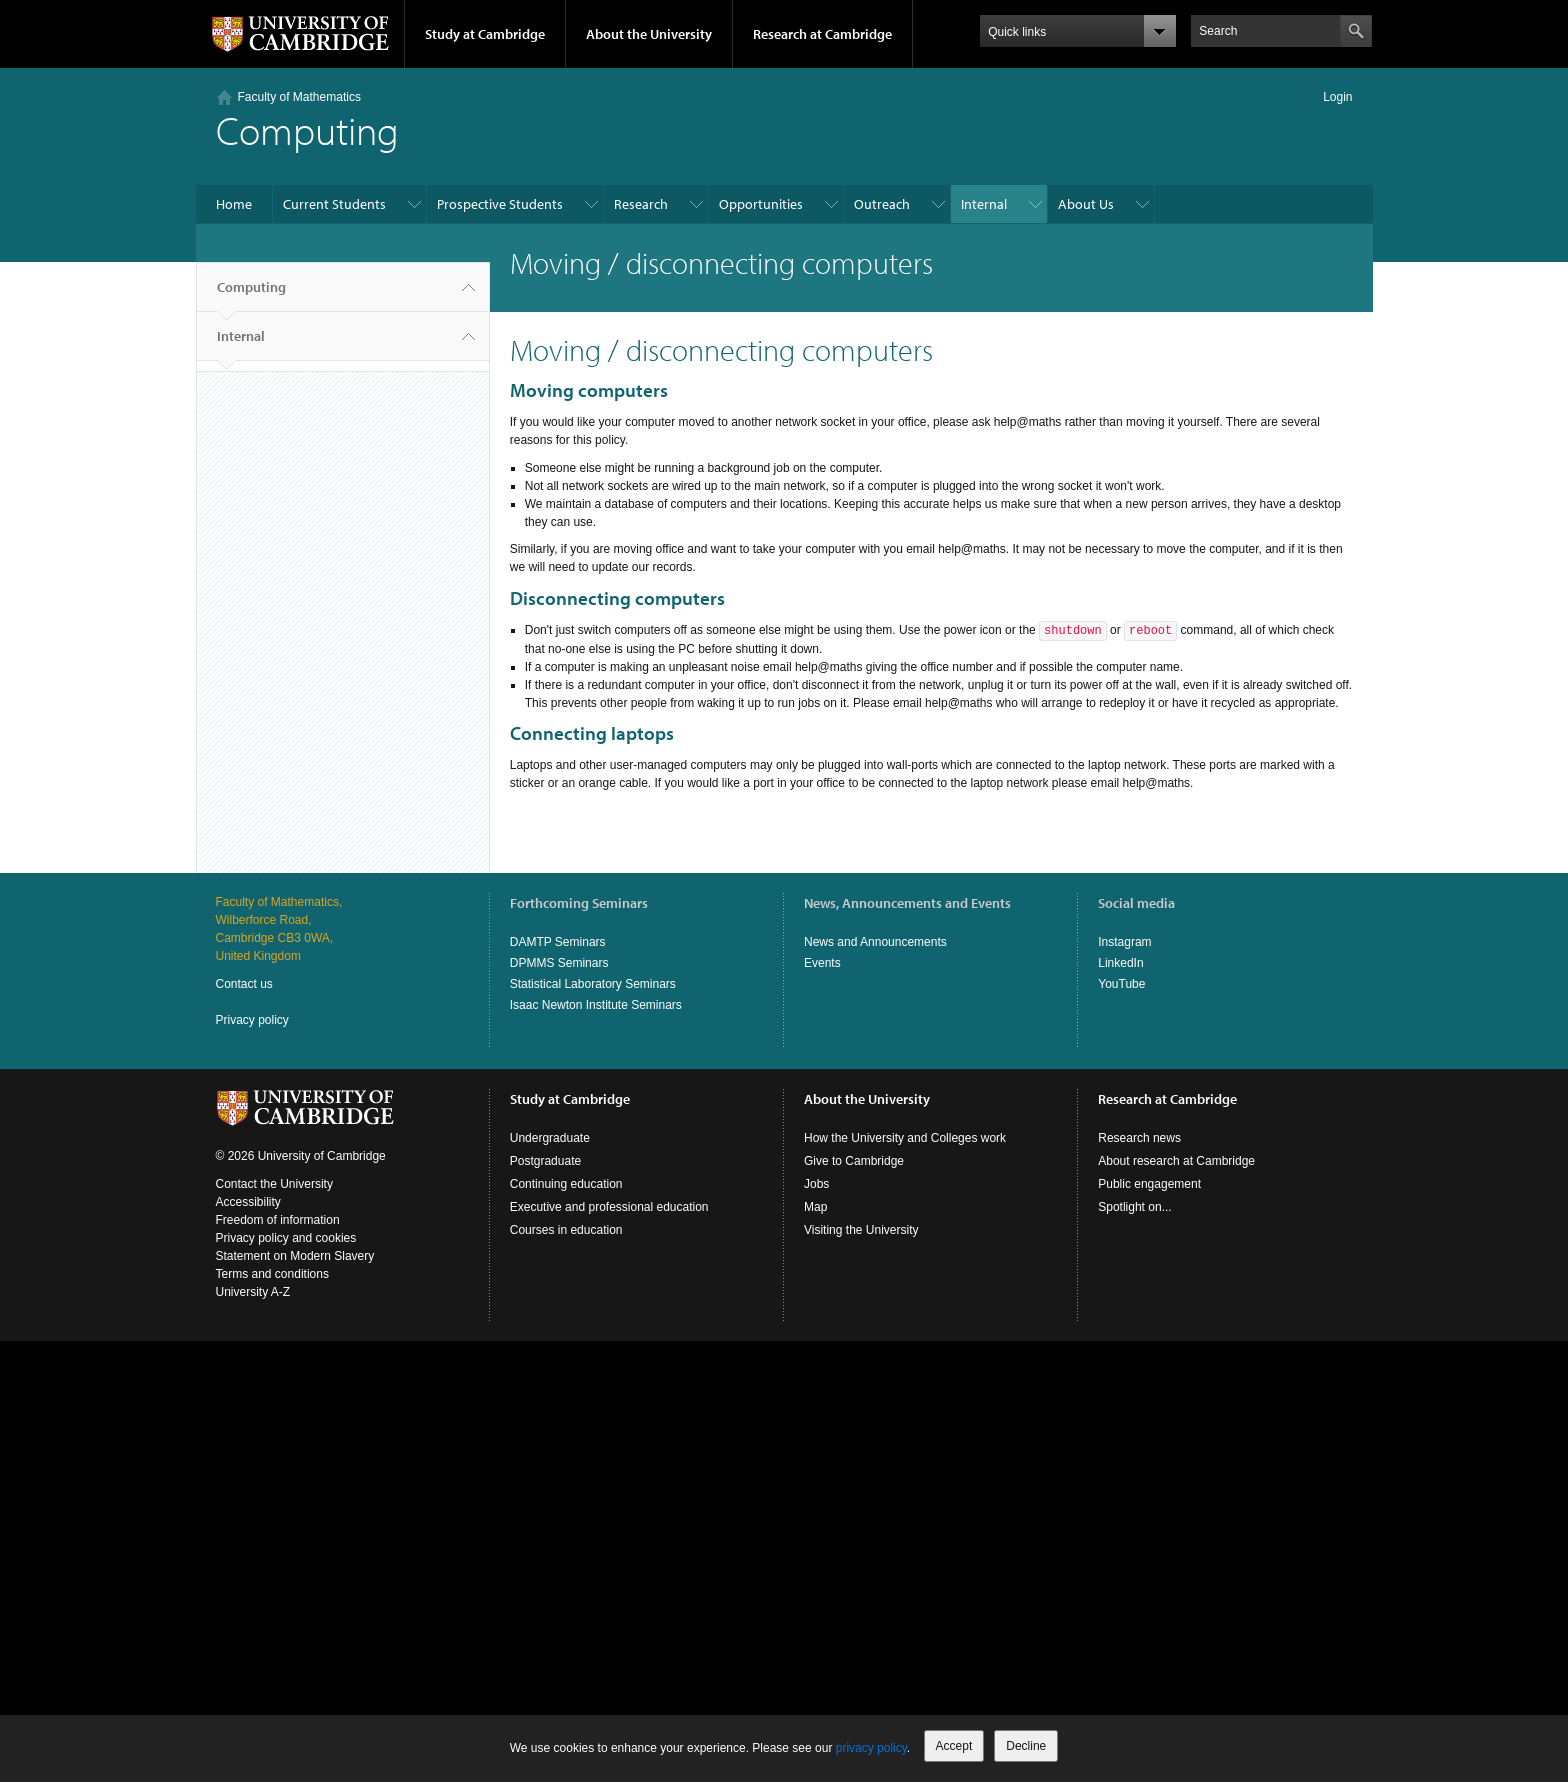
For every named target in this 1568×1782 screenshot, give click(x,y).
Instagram (1124, 942)
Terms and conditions (272, 1274)
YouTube (1121, 984)
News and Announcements (875, 942)
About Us (1086, 204)
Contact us (244, 984)
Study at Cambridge (485, 34)
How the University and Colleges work (905, 1138)
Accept (954, 1746)
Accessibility (248, 1202)
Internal (984, 204)
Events (822, 963)
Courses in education (566, 1230)
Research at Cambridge (822, 34)
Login (1337, 97)
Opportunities (761, 204)
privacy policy (871, 1748)
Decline (1026, 1746)
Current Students (334, 204)
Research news (1139, 1138)
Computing (251, 295)
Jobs (816, 1184)
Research (641, 204)
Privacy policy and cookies (286, 1238)
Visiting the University (861, 1230)
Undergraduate (550, 1138)
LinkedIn (1120, 963)
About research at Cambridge (1176, 1161)
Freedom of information (278, 1220)
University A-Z (253, 1292)
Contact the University (274, 1184)
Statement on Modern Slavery (295, 1256)
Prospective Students (500, 204)
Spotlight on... (1134, 1207)
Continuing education (566, 1184)
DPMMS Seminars (559, 963)
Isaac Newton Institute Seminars (596, 1005)
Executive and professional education (609, 1207)
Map (815, 1207)
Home (234, 204)
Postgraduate (545, 1161)
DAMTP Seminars (558, 942)
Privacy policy (252, 1020)
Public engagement (1149, 1184)
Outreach (882, 204)
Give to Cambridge (854, 1161)
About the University (649, 34)
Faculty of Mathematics (299, 97)
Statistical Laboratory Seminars (593, 984)
